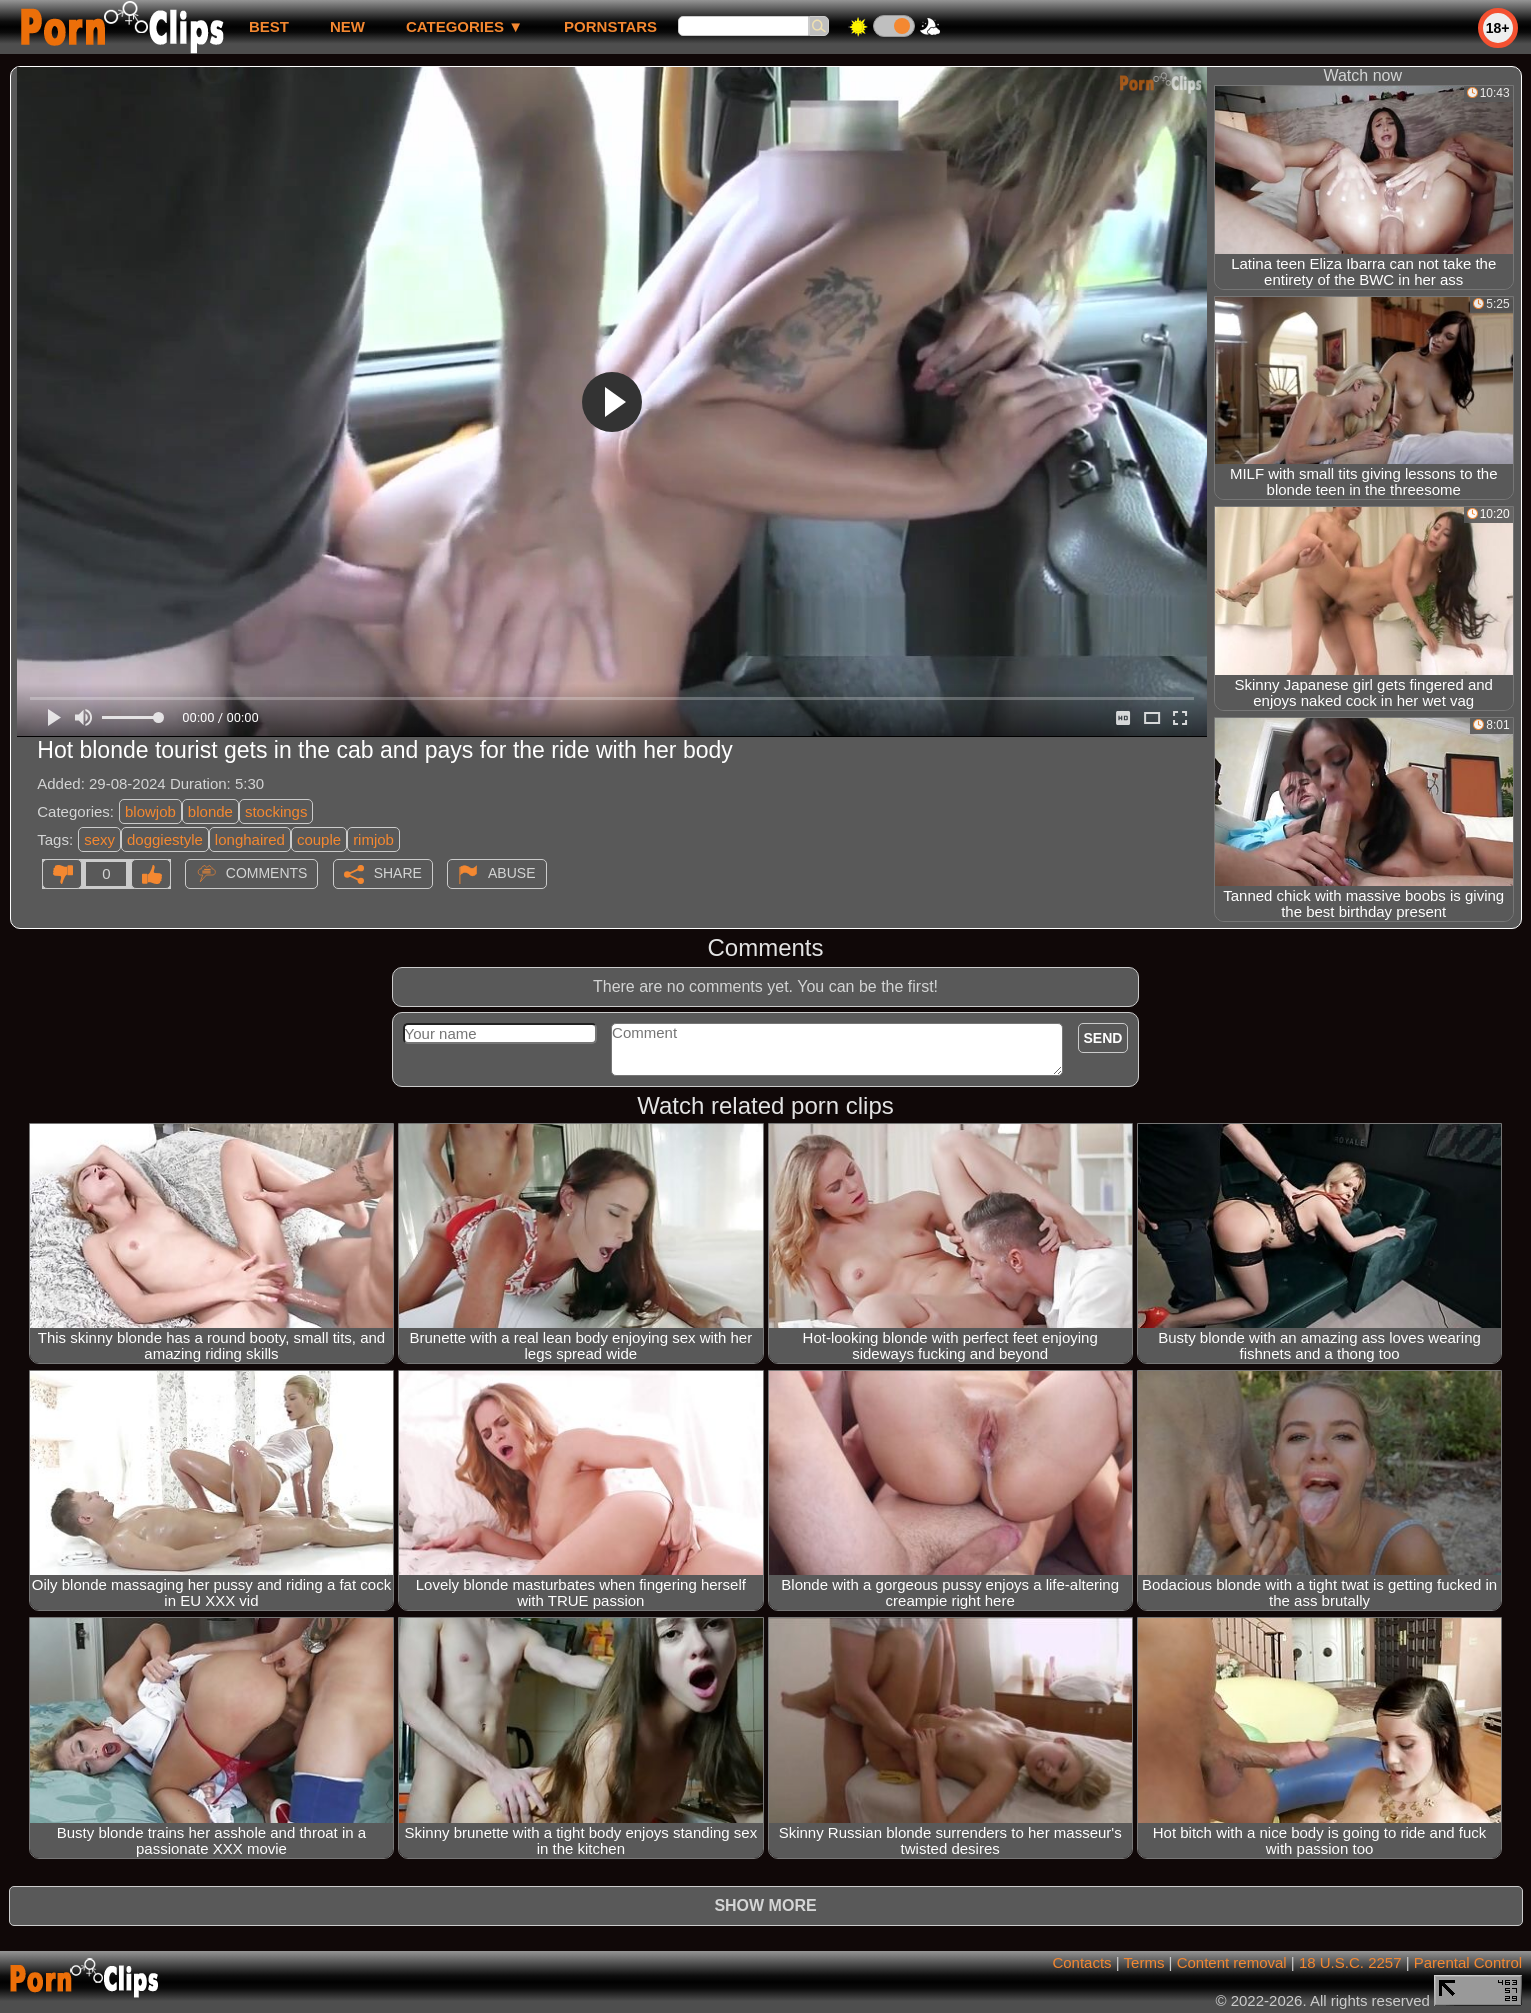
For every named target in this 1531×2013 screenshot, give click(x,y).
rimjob (373, 839)
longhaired (250, 839)
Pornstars (610, 26)
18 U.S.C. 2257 (1350, 1962)
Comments (267, 873)
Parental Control (1468, 1962)
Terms (1144, 1962)
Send (1103, 1038)
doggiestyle (165, 839)
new (347, 26)
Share (398, 873)
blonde (210, 811)
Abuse (511, 873)
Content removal (1232, 1962)
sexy (99, 839)
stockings (276, 811)
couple (319, 839)
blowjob (150, 811)
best (269, 26)
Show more (765, 1905)
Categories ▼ (464, 26)
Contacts (1081, 1962)
